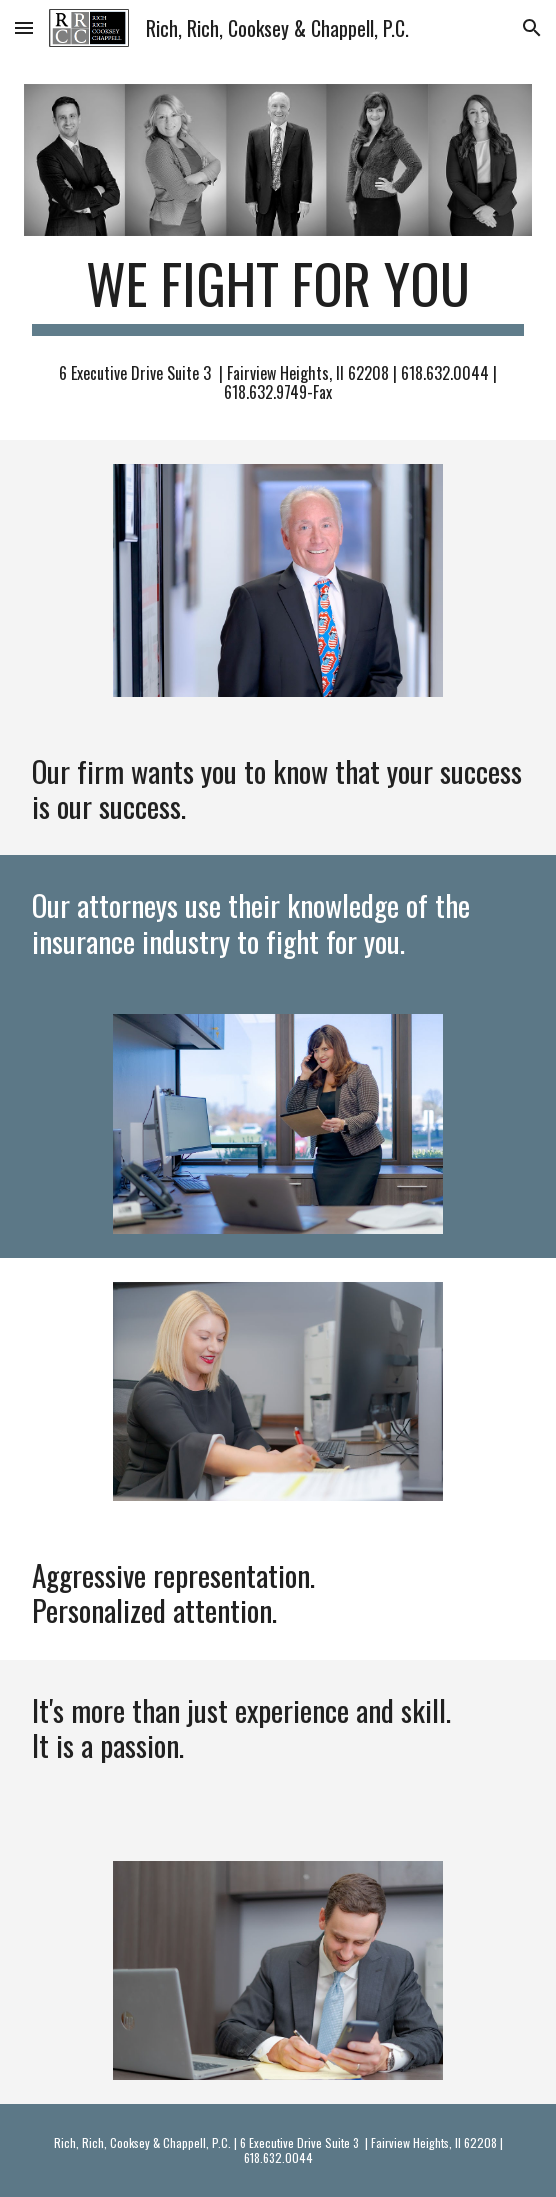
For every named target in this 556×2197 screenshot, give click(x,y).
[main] (277, 293)
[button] (24, 27)
